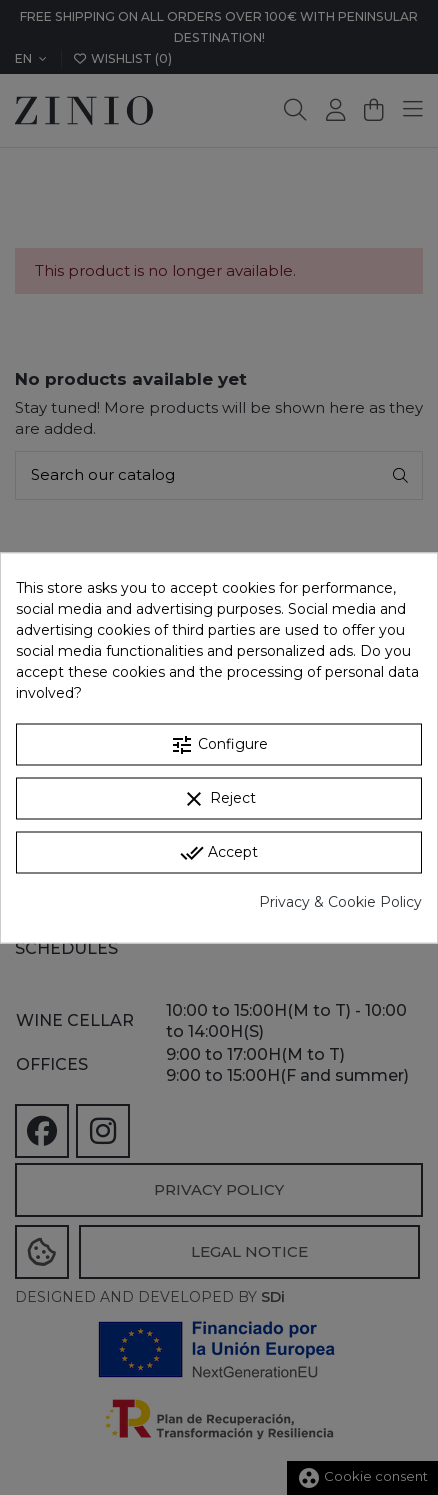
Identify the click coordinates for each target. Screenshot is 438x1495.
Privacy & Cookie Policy (340, 901)
